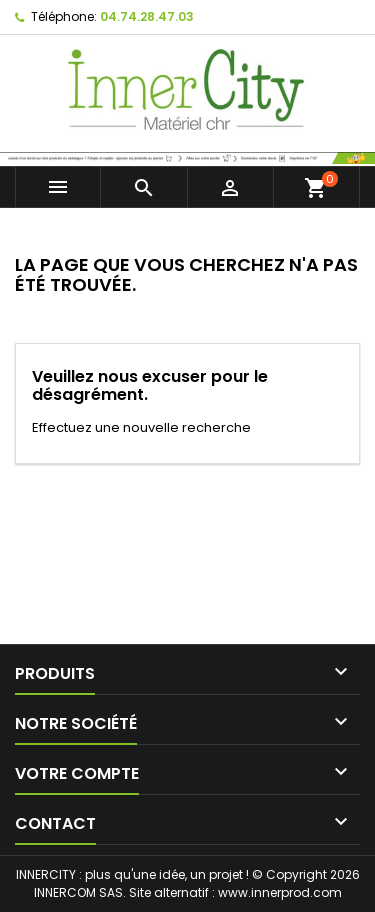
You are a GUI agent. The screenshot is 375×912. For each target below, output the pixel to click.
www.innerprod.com (280, 892)
